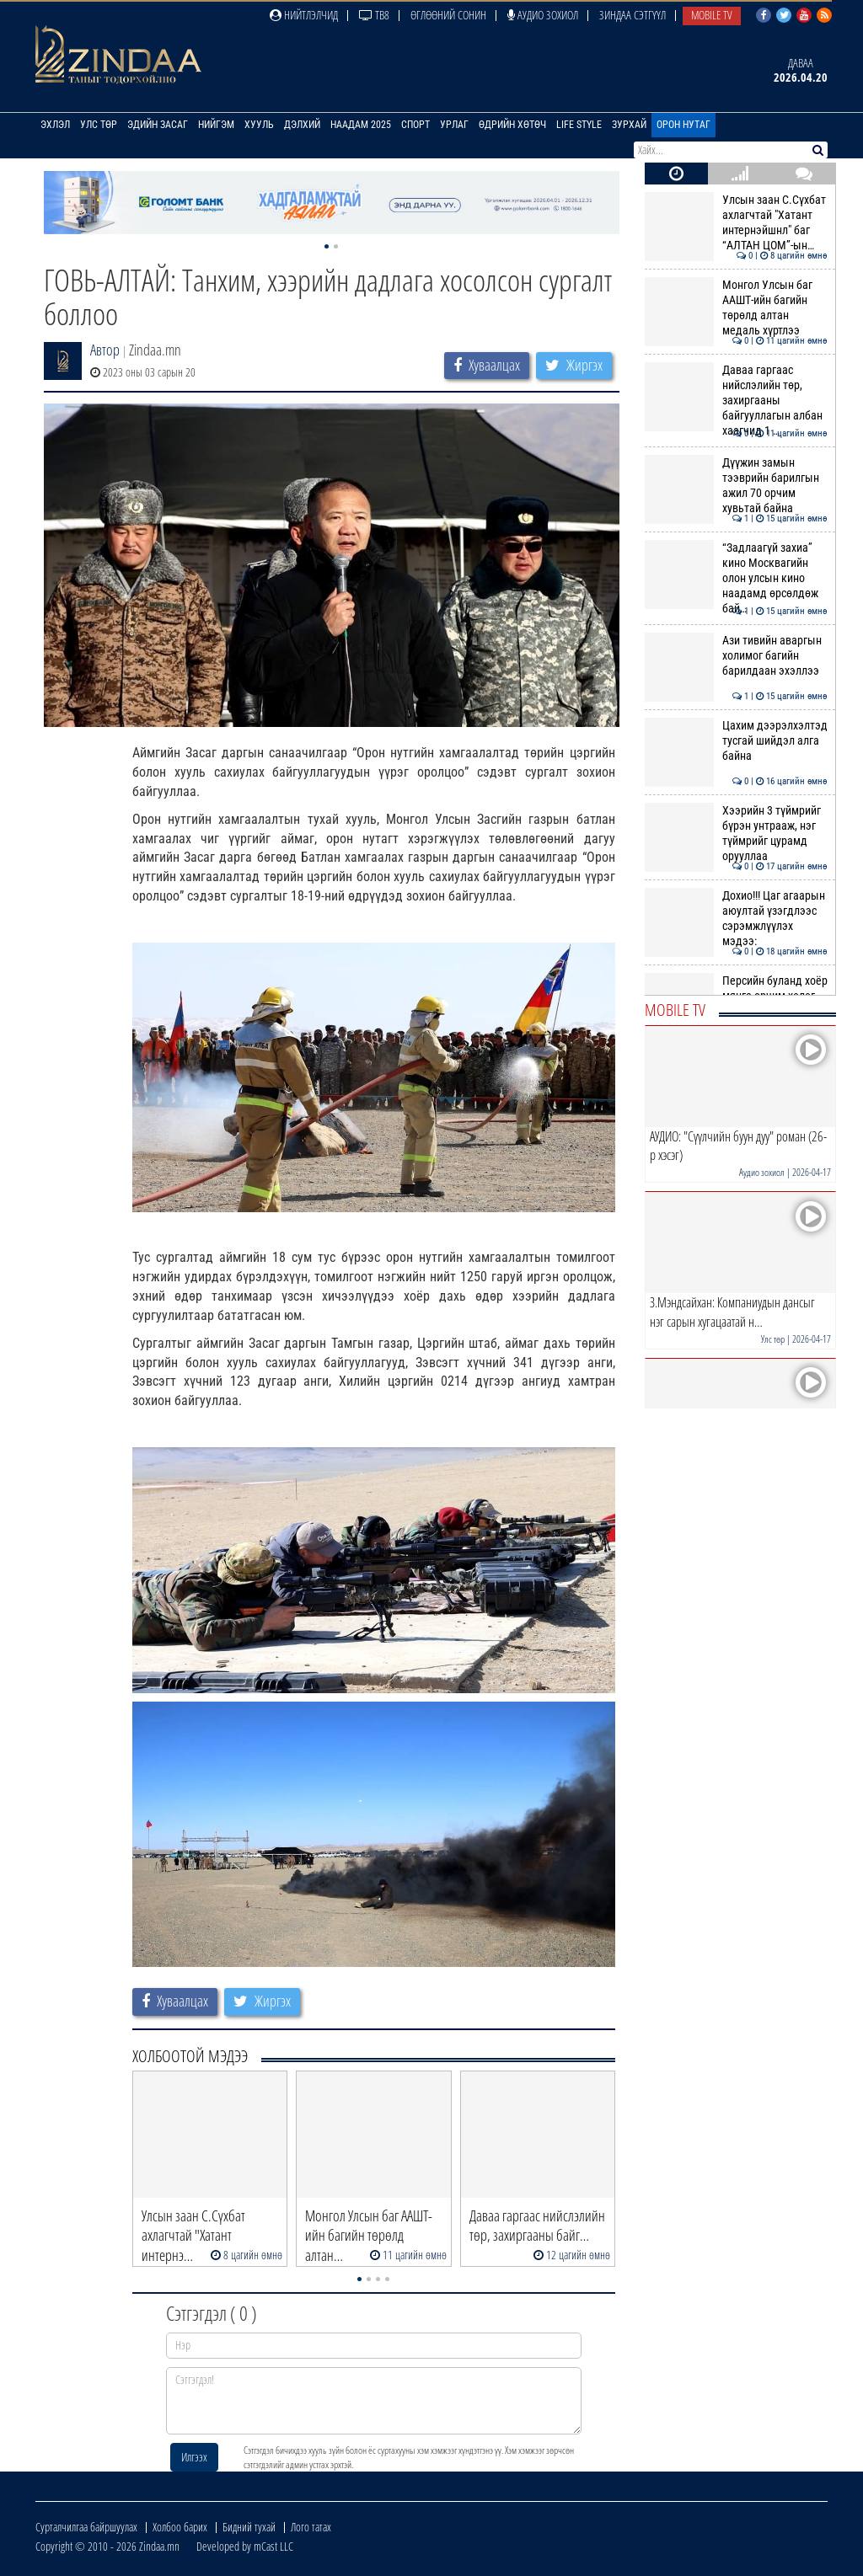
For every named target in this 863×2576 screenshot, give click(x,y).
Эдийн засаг (157, 125)
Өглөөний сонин (448, 15)
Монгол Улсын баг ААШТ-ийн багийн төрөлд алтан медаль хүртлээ (736, 308)
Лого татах (311, 2527)
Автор (105, 349)
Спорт (415, 125)
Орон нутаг (683, 125)
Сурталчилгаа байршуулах (86, 2527)
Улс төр (98, 125)
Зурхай (629, 125)
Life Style (579, 125)
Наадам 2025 (360, 125)
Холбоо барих (180, 2527)
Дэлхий (302, 125)
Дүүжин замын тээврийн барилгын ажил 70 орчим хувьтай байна (736, 485)
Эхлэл (55, 125)
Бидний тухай (249, 2527)
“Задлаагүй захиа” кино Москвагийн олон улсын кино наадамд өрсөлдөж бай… (736, 578)
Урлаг (454, 125)
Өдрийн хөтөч (512, 125)
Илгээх (194, 2457)
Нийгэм (216, 125)
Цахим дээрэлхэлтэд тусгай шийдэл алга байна (736, 741)
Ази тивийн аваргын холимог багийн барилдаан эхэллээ (736, 656)
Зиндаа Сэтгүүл (632, 15)
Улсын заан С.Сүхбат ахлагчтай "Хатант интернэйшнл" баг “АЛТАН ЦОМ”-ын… (736, 223)
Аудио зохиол (542, 15)
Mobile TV (711, 15)
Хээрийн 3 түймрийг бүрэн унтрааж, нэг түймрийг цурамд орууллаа (736, 833)
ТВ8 (374, 15)
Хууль (259, 125)
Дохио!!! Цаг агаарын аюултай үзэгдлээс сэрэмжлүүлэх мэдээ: (736, 918)
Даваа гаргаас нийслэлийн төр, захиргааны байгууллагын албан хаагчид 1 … (736, 400)
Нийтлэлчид (304, 15)
